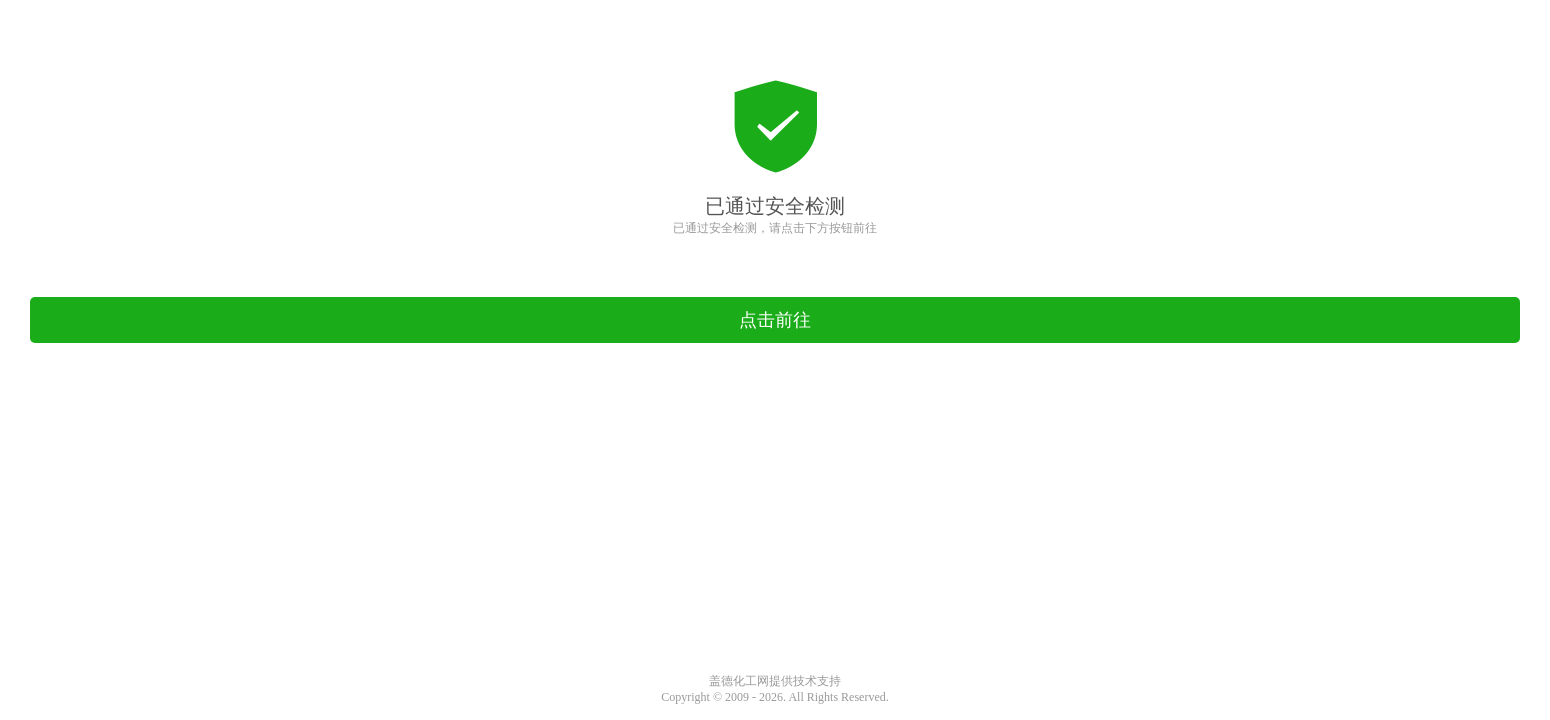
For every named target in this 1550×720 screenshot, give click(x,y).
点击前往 (775, 320)
